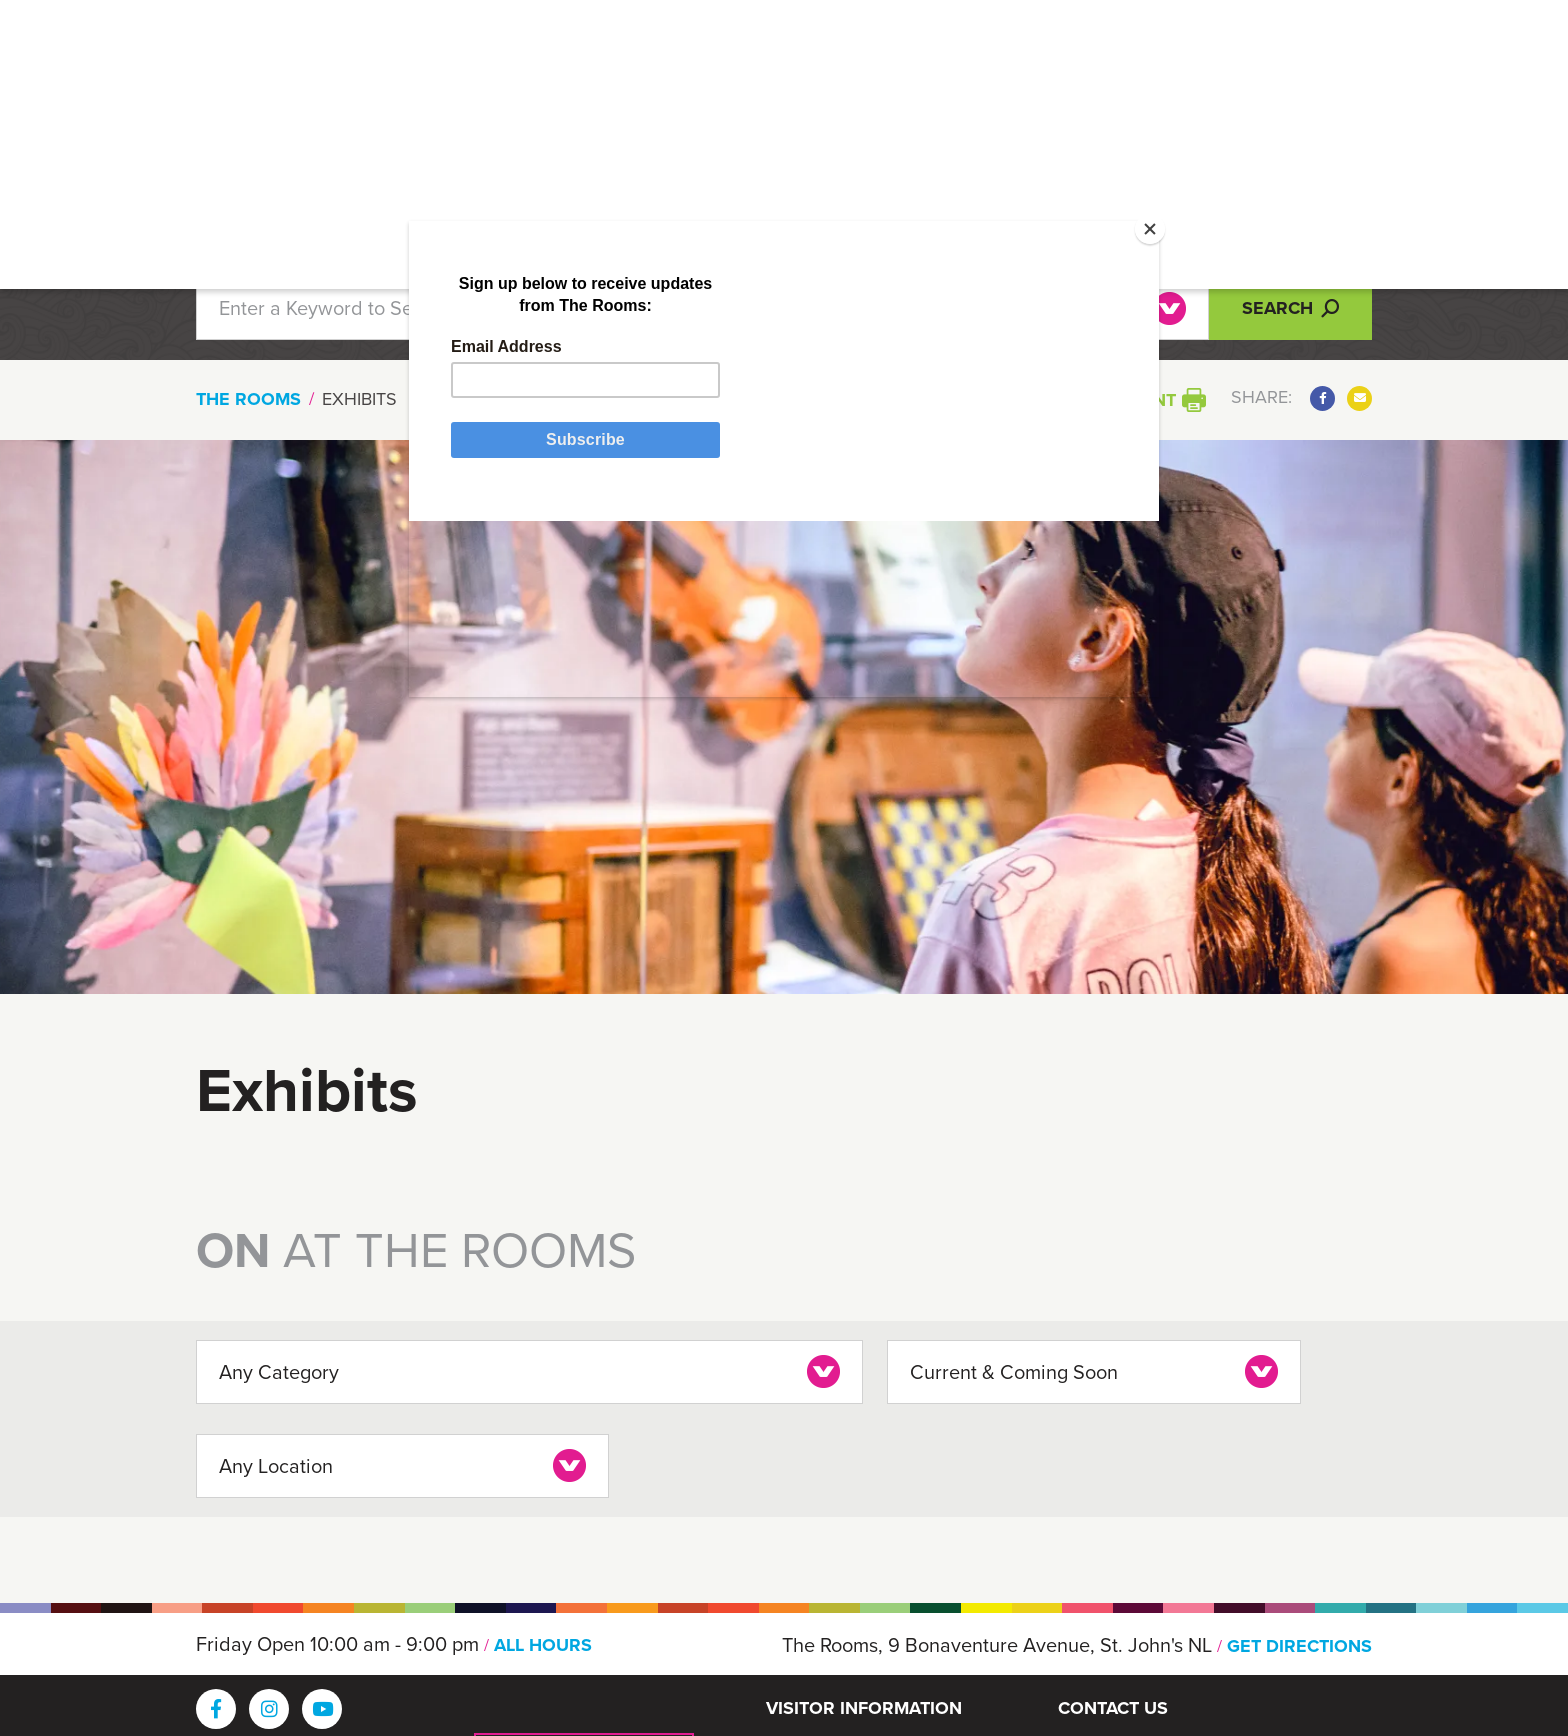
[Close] (1081, 265)
